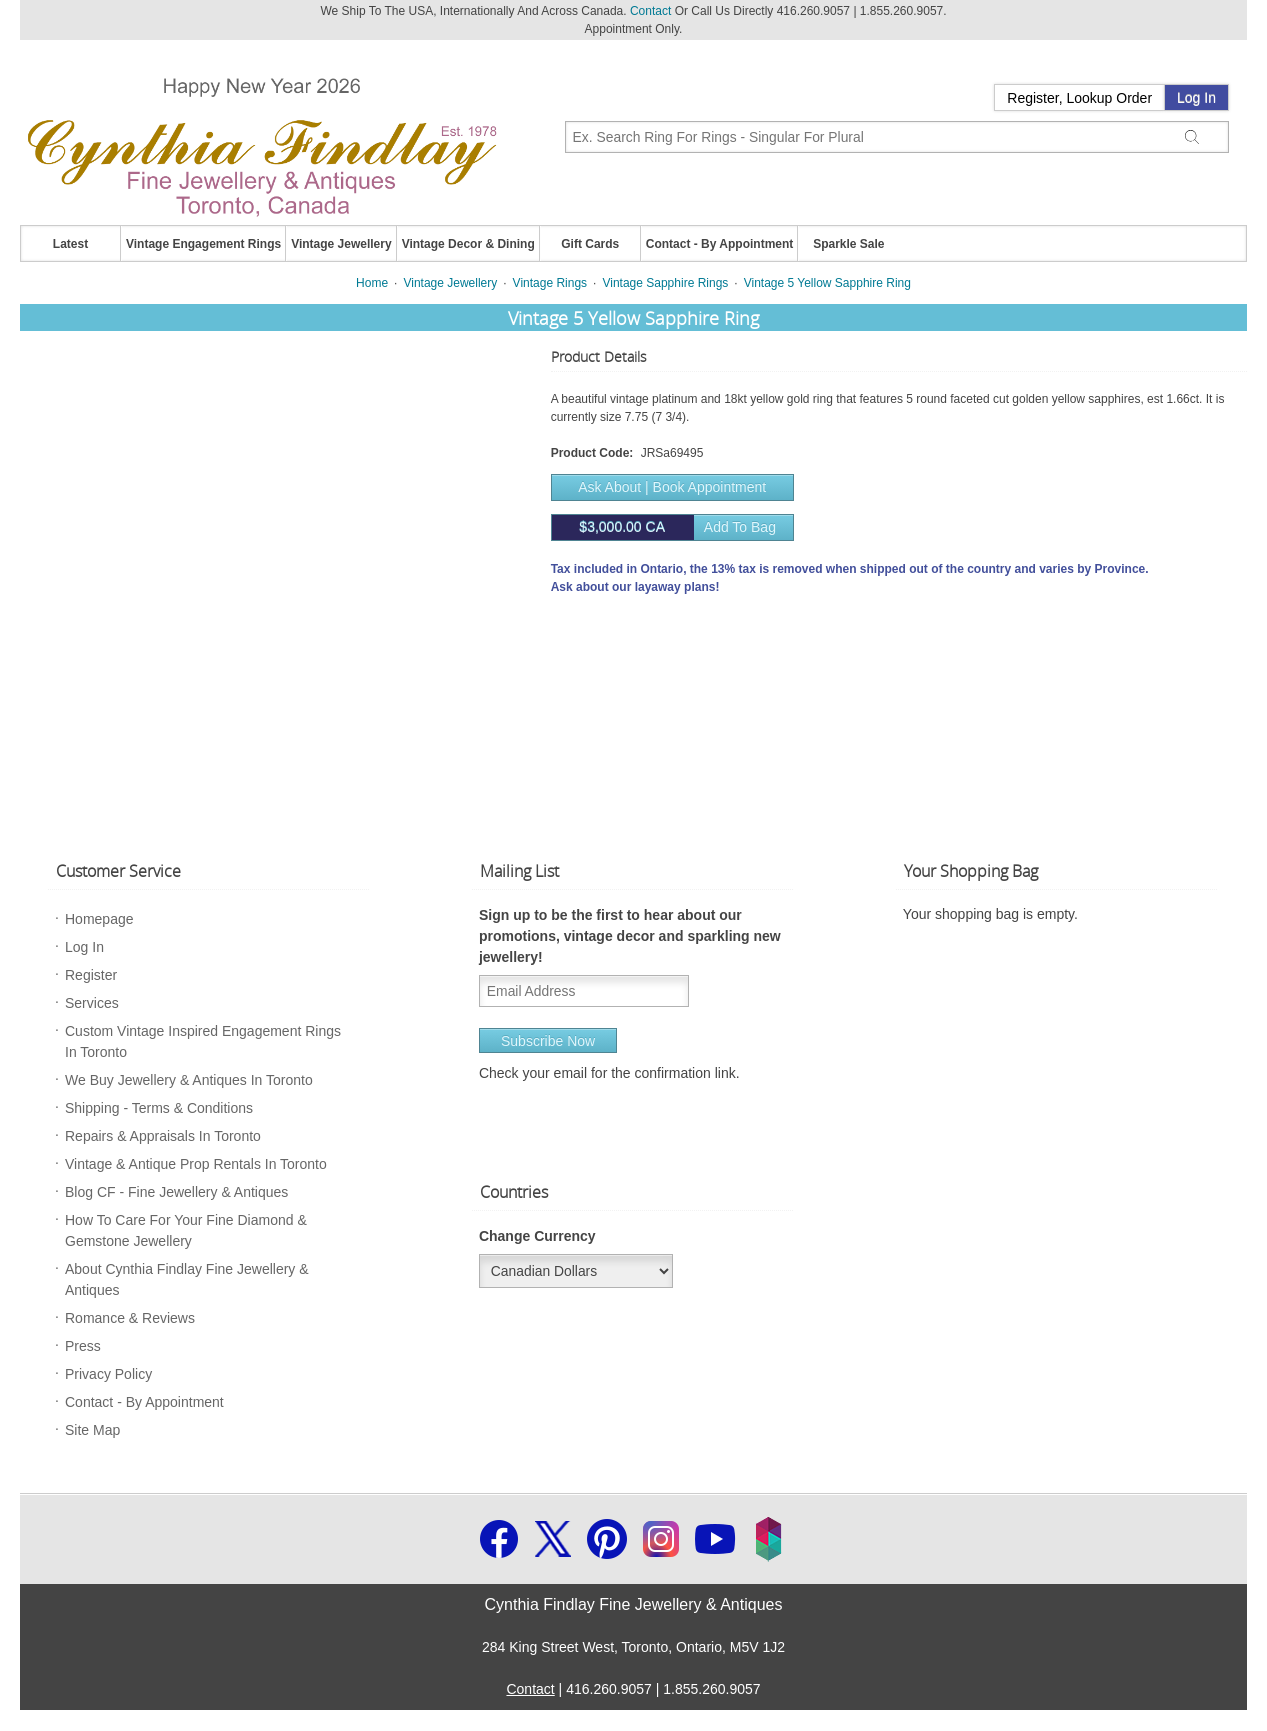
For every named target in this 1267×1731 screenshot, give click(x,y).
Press (83, 1346)
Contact (650, 11)
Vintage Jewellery (341, 244)
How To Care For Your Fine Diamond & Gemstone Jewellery (186, 1230)
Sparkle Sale (848, 244)
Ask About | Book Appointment (672, 487)
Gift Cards (590, 244)
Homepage (99, 919)
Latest (70, 244)
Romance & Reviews (130, 1318)
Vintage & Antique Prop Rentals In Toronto (196, 1164)
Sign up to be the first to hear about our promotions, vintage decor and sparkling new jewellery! (630, 936)
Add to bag (664, 527)
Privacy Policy (108, 1374)
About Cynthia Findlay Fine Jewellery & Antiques (187, 1279)
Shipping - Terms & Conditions (159, 1108)
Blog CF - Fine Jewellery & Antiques (176, 1192)
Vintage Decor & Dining (468, 244)
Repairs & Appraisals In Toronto (163, 1136)
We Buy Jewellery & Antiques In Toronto (189, 1080)
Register (91, 975)
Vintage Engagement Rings (203, 244)
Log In (1196, 98)
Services (92, 1003)
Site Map (92, 1430)
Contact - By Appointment (720, 244)
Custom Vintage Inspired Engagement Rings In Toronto (203, 1041)
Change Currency (537, 1236)
